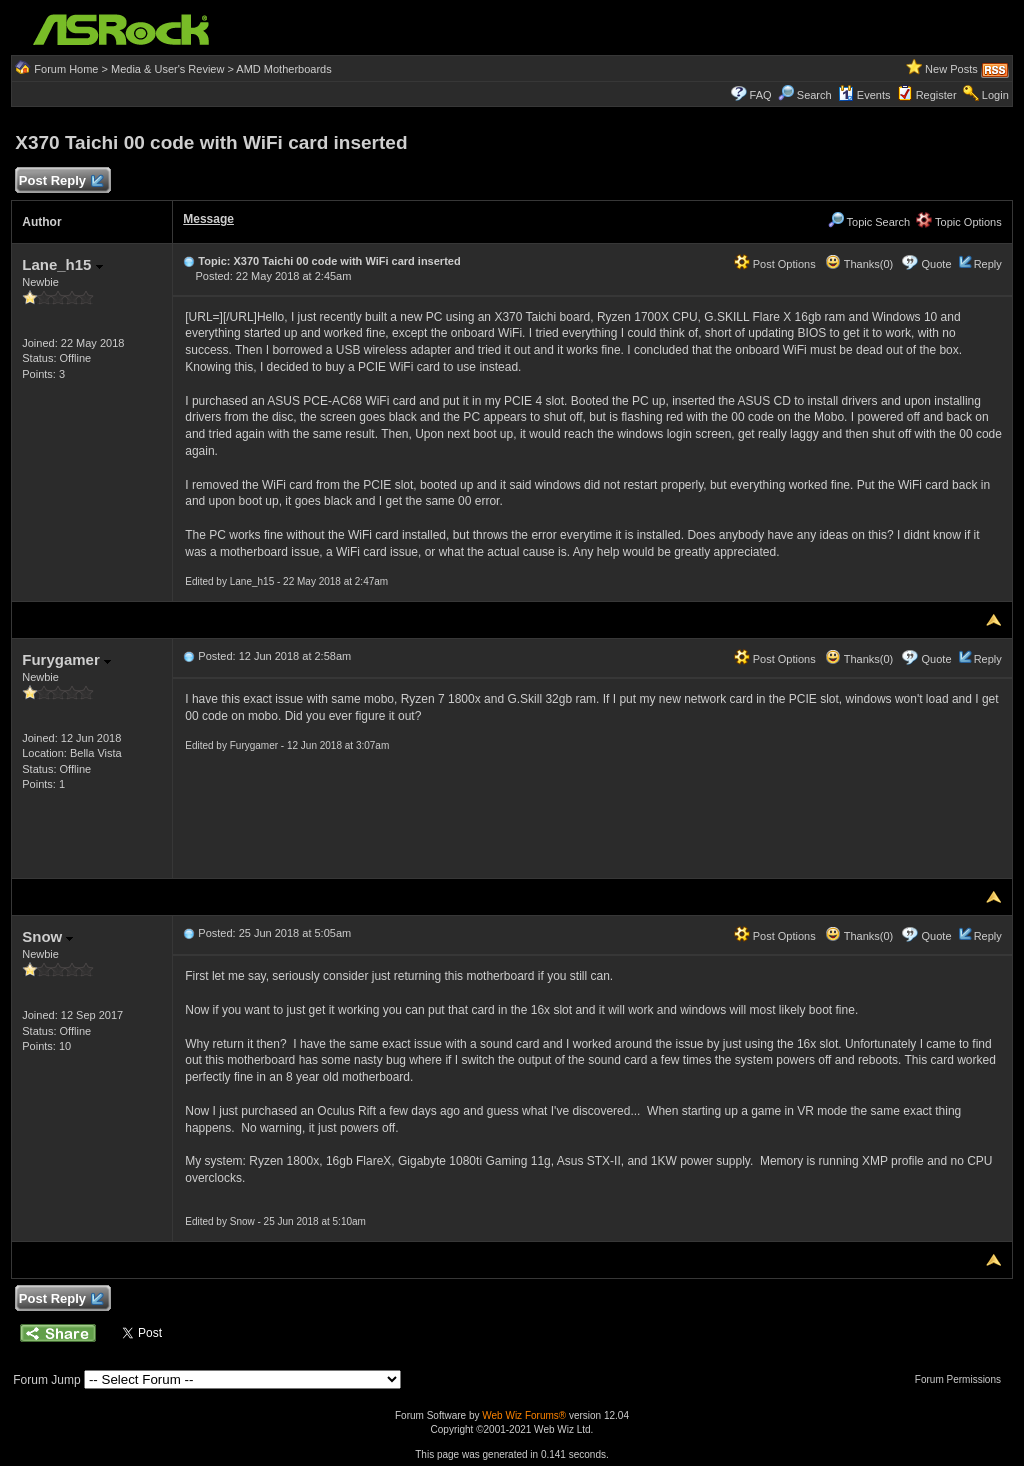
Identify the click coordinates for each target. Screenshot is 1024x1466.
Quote (937, 264)
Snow (47, 936)
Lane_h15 (62, 264)
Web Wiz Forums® (524, 1415)
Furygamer (66, 659)
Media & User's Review (167, 69)
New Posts (951, 69)
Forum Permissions (963, 1379)
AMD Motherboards (283, 69)
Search (814, 95)
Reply (988, 264)
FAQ (761, 95)
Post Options (775, 264)
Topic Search (869, 222)
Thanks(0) (859, 264)
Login (995, 95)
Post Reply (60, 181)
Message (208, 219)
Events (864, 95)
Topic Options (959, 222)
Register (936, 95)
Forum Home (66, 69)
